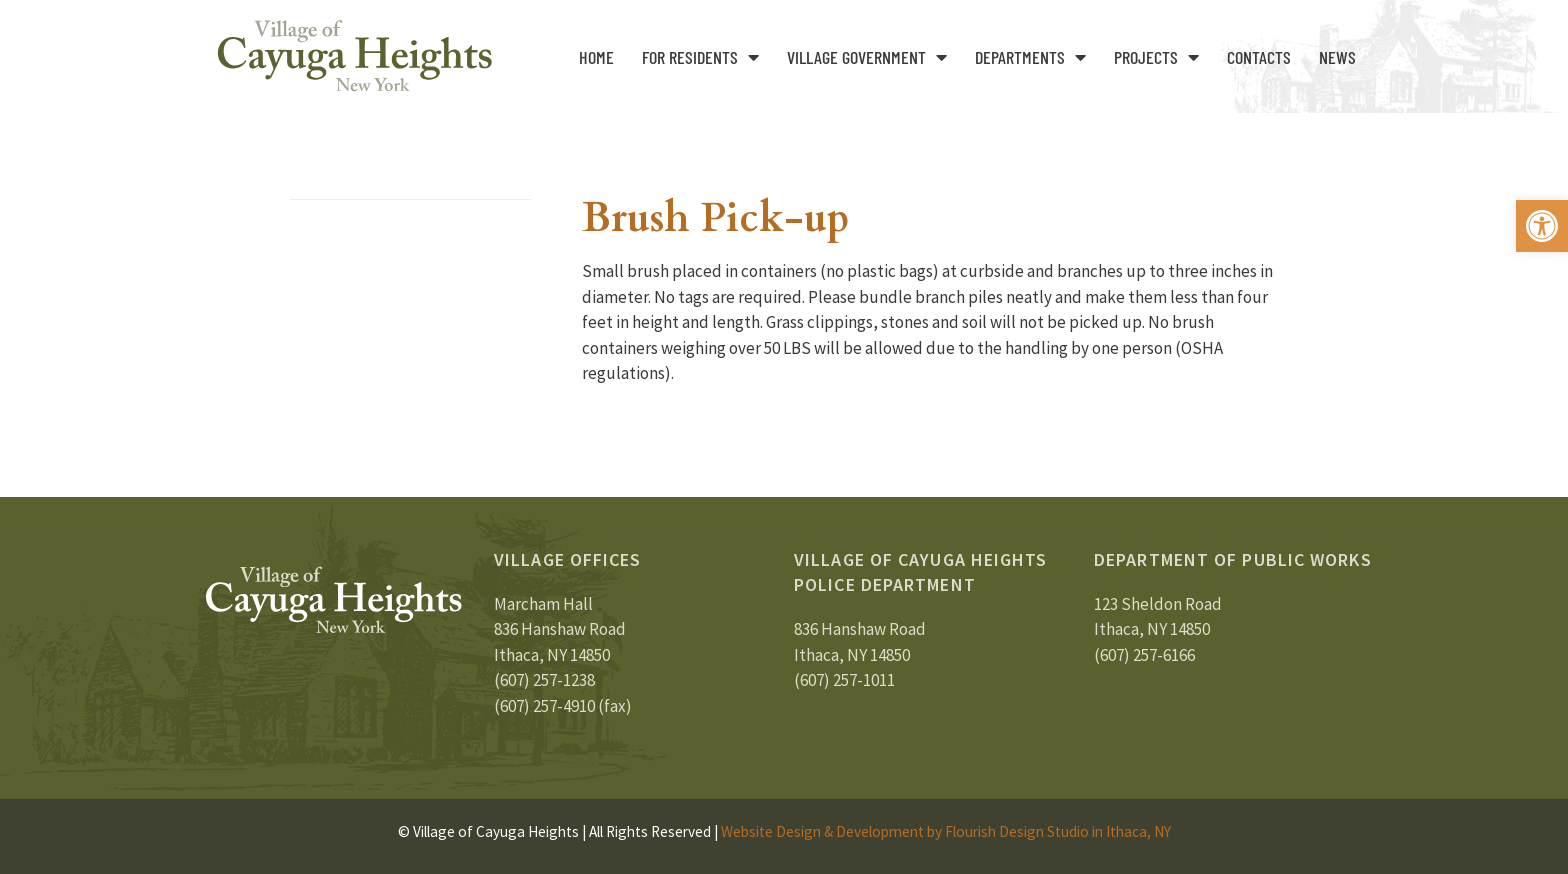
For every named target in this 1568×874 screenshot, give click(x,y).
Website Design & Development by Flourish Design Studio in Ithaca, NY (946, 831)
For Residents (700, 57)
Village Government (867, 57)
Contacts (1259, 57)
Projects (1156, 57)
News (1337, 57)
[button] (1542, 226)
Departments (1030, 57)
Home (596, 57)
